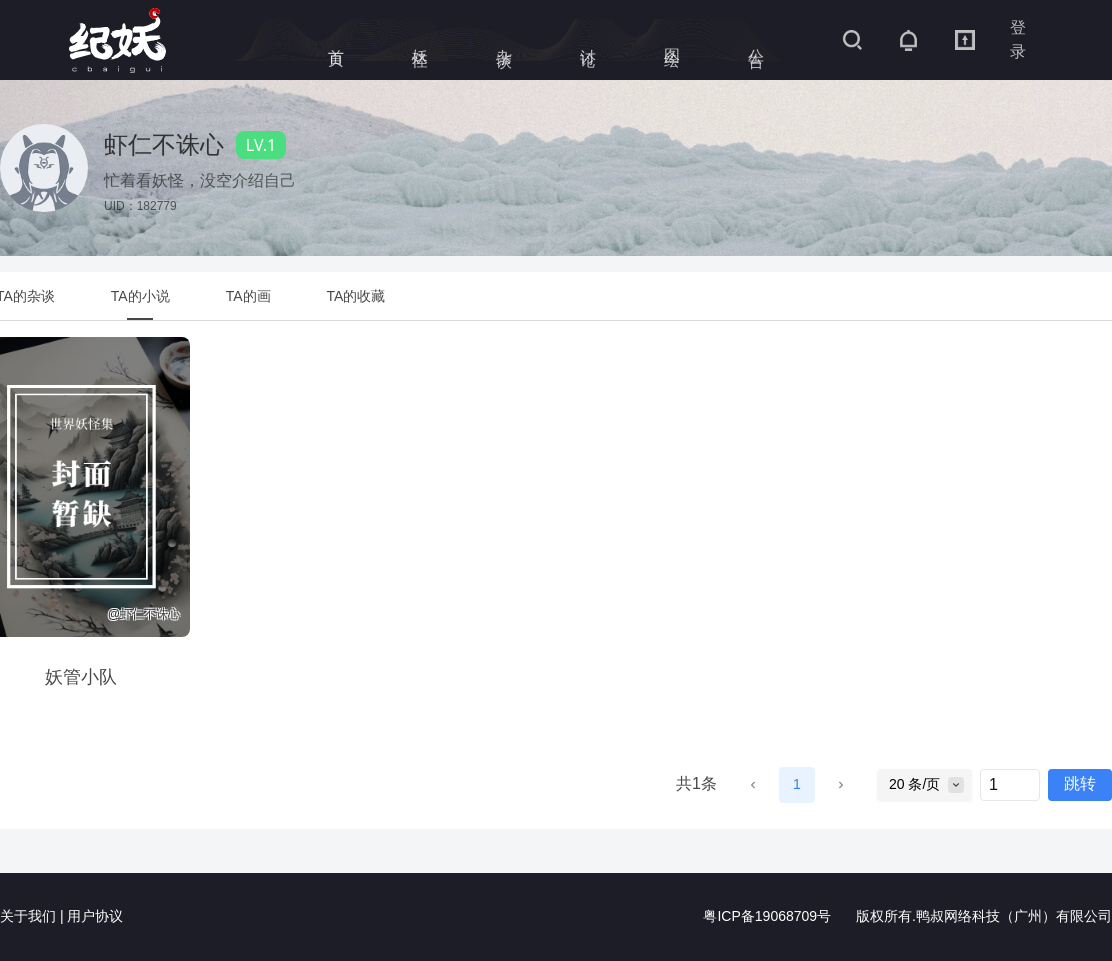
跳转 (1080, 784)
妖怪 (420, 40)
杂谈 (504, 40)
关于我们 (28, 917)
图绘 (672, 40)
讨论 (588, 40)
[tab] (140, 296)
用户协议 (95, 917)
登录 (1018, 39)
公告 (756, 40)
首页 (336, 40)
